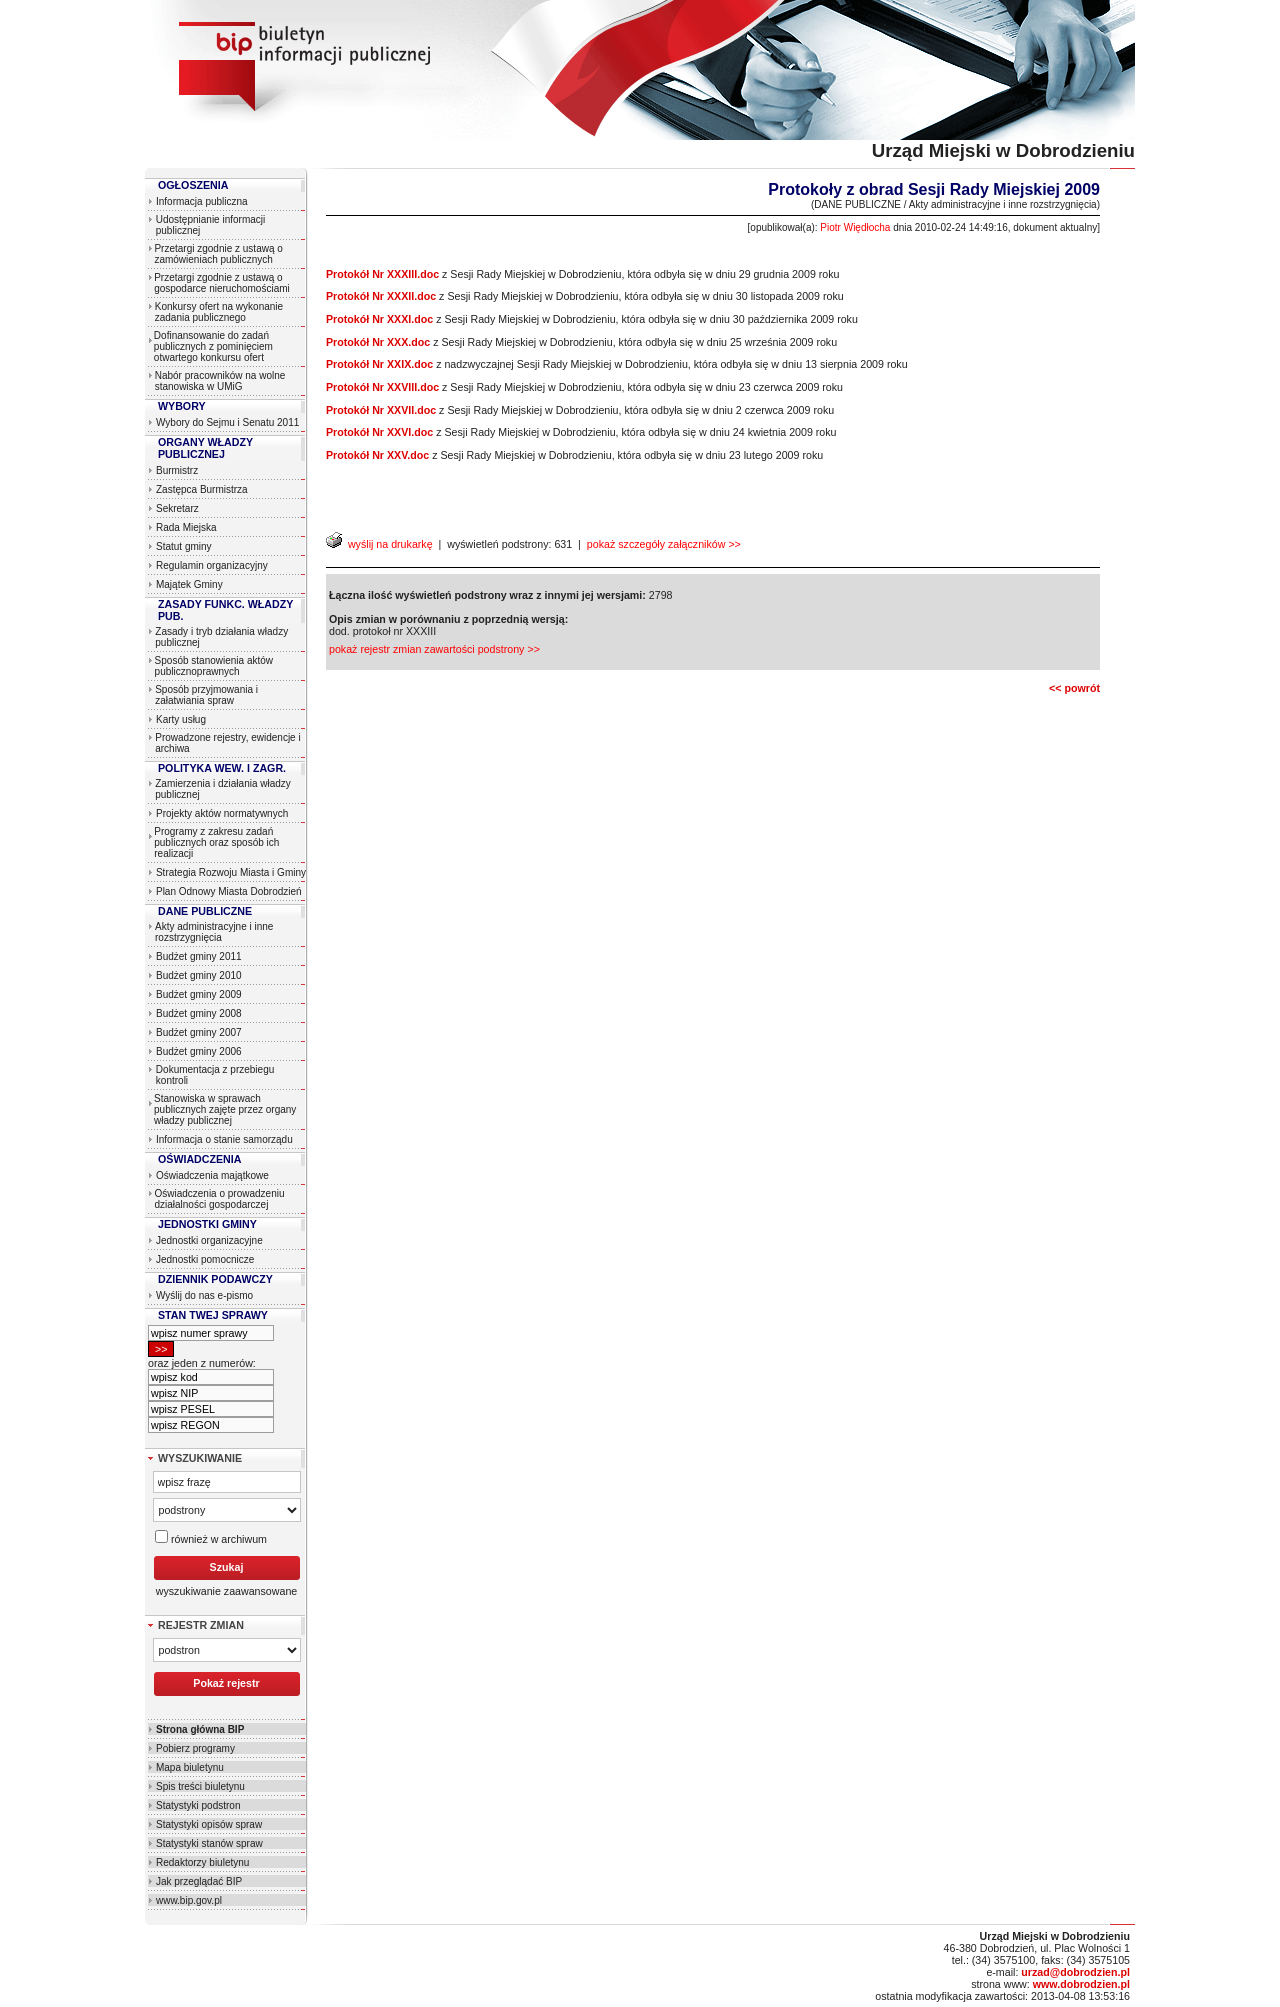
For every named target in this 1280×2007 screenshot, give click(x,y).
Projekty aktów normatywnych (222, 813)
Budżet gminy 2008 (199, 1013)
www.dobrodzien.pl (1081, 1984)
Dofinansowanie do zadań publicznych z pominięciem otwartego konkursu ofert (213, 346)
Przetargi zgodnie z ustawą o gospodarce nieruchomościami (222, 283)
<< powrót (1074, 688)
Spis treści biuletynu (200, 1786)
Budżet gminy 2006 (199, 1051)
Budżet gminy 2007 (199, 1032)
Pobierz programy (195, 1748)
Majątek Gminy (189, 584)
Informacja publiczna (202, 201)
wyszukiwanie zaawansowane (227, 1591)
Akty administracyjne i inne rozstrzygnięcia (214, 932)
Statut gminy (184, 546)
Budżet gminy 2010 (199, 975)
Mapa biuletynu (190, 1767)
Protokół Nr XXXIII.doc (382, 274)
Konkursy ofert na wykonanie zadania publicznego (219, 312)
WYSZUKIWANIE (200, 1458)
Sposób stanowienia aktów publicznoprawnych (214, 666)
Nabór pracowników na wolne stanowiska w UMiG (220, 381)
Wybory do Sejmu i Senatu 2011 (227, 422)
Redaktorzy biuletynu (202, 1862)
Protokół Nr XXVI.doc (379, 432)
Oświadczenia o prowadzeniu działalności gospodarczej (219, 1199)
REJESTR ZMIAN (201, 1625)
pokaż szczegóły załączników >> (664, 544)
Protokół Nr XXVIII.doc (382, 387)
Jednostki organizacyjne (209, 1240)
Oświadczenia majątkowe (212, 1175)
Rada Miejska (186, 527)
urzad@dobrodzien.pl (1075, 1972)
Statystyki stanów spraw (209, 1843)
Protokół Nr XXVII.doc (381, 410)
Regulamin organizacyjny (212, 565)
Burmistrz (177, 470)
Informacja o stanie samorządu (224, 1139)
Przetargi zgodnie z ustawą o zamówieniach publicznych (218, 254)
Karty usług (181, 719)
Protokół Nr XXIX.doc (379, 364)
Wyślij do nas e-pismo (204, 1295)
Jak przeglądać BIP (199, 1881)
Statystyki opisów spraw (209, 1824)
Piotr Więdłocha (855, 227)
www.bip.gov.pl (189, 1900)
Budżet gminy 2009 (199, 994)
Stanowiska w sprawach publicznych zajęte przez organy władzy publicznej (225, 1109)
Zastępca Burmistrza (202, 489)
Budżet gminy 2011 (199, 956)
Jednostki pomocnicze (205, 1259)
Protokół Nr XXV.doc (377, 455)
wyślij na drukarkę (379, 544)
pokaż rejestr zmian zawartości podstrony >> (434, 649)
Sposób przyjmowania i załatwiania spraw (206, 695)
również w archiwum (211, 1537)
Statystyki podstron (198, 1805)
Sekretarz (177, 508)
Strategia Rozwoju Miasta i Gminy (231, 872)
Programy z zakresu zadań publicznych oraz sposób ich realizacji (216, 842)
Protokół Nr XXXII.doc (381, 296)
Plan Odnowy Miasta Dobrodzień (229, 891)
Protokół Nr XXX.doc (378, 342)
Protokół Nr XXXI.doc (379, 319)
